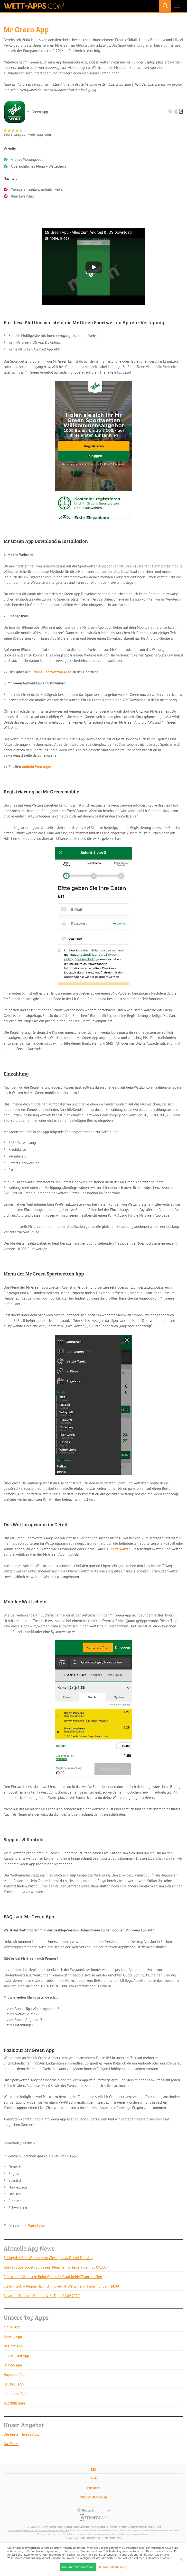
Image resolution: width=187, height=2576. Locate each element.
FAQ (93, 2469)
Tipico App (12, 2327)
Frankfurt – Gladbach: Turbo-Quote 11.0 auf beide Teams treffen (53, 2276)
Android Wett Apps (36, 766)
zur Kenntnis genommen (78, 2567)
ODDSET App (14, 2384)
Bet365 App (13, 2365)
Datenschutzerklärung (93, 2497)
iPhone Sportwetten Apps (51, 672)
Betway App (13, 2336)
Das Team (11, 2443)
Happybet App (15, 2374)
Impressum (93, 2487)
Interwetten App (16, 2355)
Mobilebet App (15, 2393)
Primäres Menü (177, 6)
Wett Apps (35, 2225)
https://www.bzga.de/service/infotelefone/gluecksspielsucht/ (38, 2530)
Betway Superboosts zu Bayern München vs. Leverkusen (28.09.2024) (57, 2267)
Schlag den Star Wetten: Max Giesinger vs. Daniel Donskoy (48, 2257)
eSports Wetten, (119, 1549)
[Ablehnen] (180, 2559)
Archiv (93, 2478)
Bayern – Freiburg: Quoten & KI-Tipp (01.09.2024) (42, 2295)
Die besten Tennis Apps (22, 2434)
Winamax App (14, 2403)
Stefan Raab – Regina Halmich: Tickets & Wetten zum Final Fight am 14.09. (62, 2286)
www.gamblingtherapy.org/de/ (141, 2526)
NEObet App (13, 2346)
